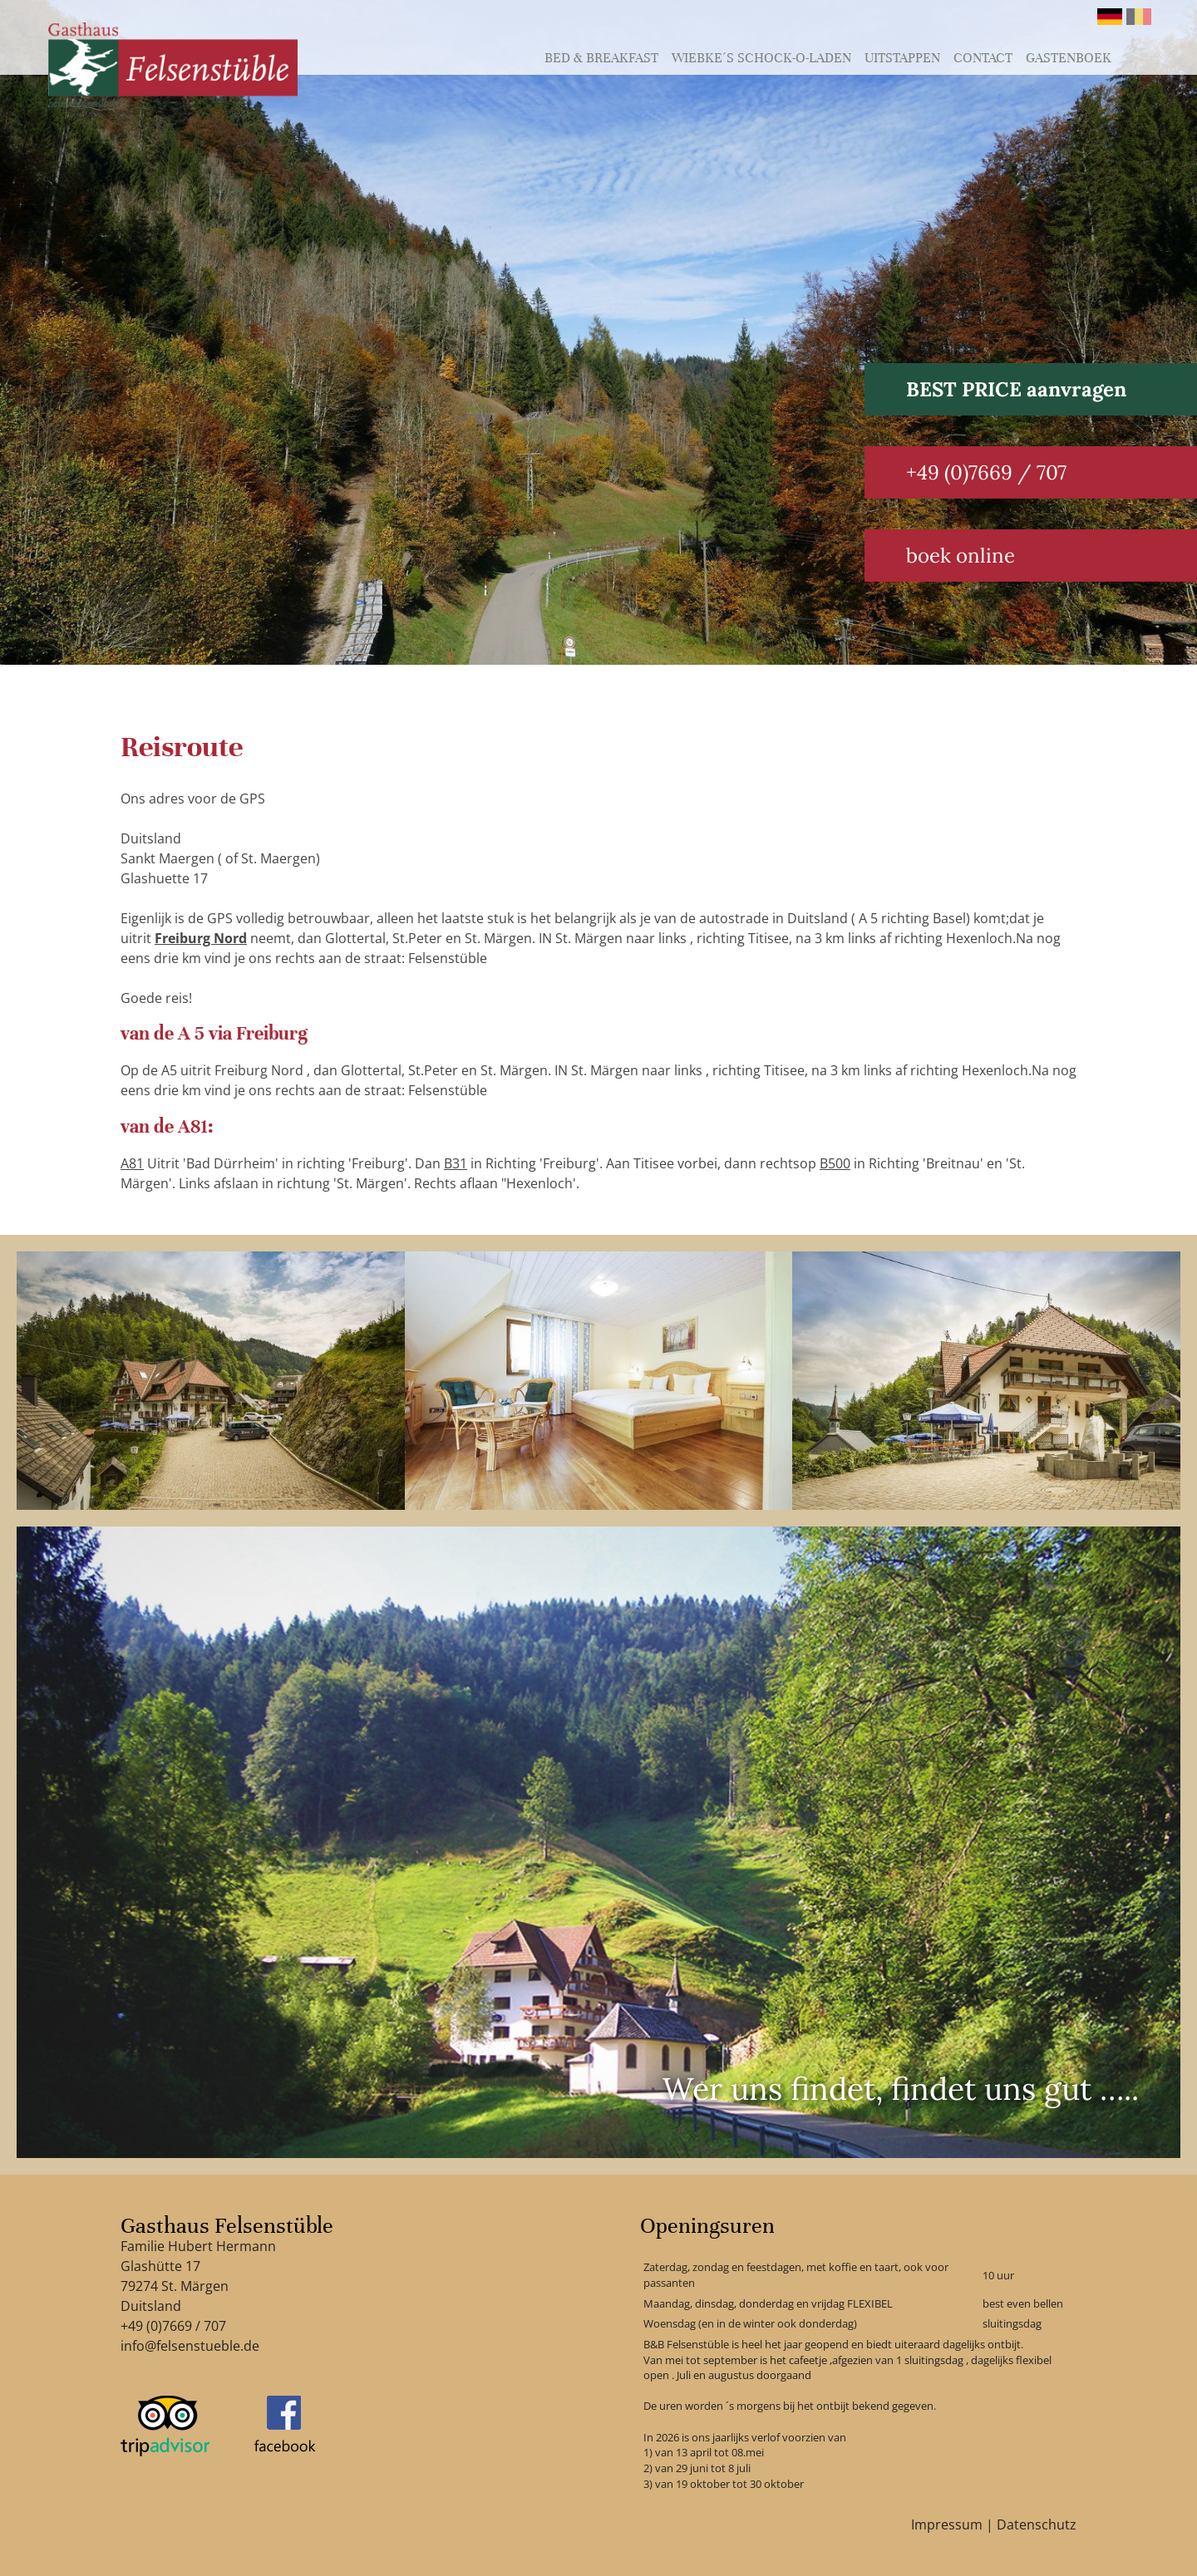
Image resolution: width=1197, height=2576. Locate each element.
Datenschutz (1036, 2524)
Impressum (947, 2524)
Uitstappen (902, 58)
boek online (960, 555)
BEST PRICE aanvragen (1016, 389)
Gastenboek (1068, 58)
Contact (982, 58)
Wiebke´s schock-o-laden (761, 58)
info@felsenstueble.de (190, 2346)
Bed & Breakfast (601, 58)
